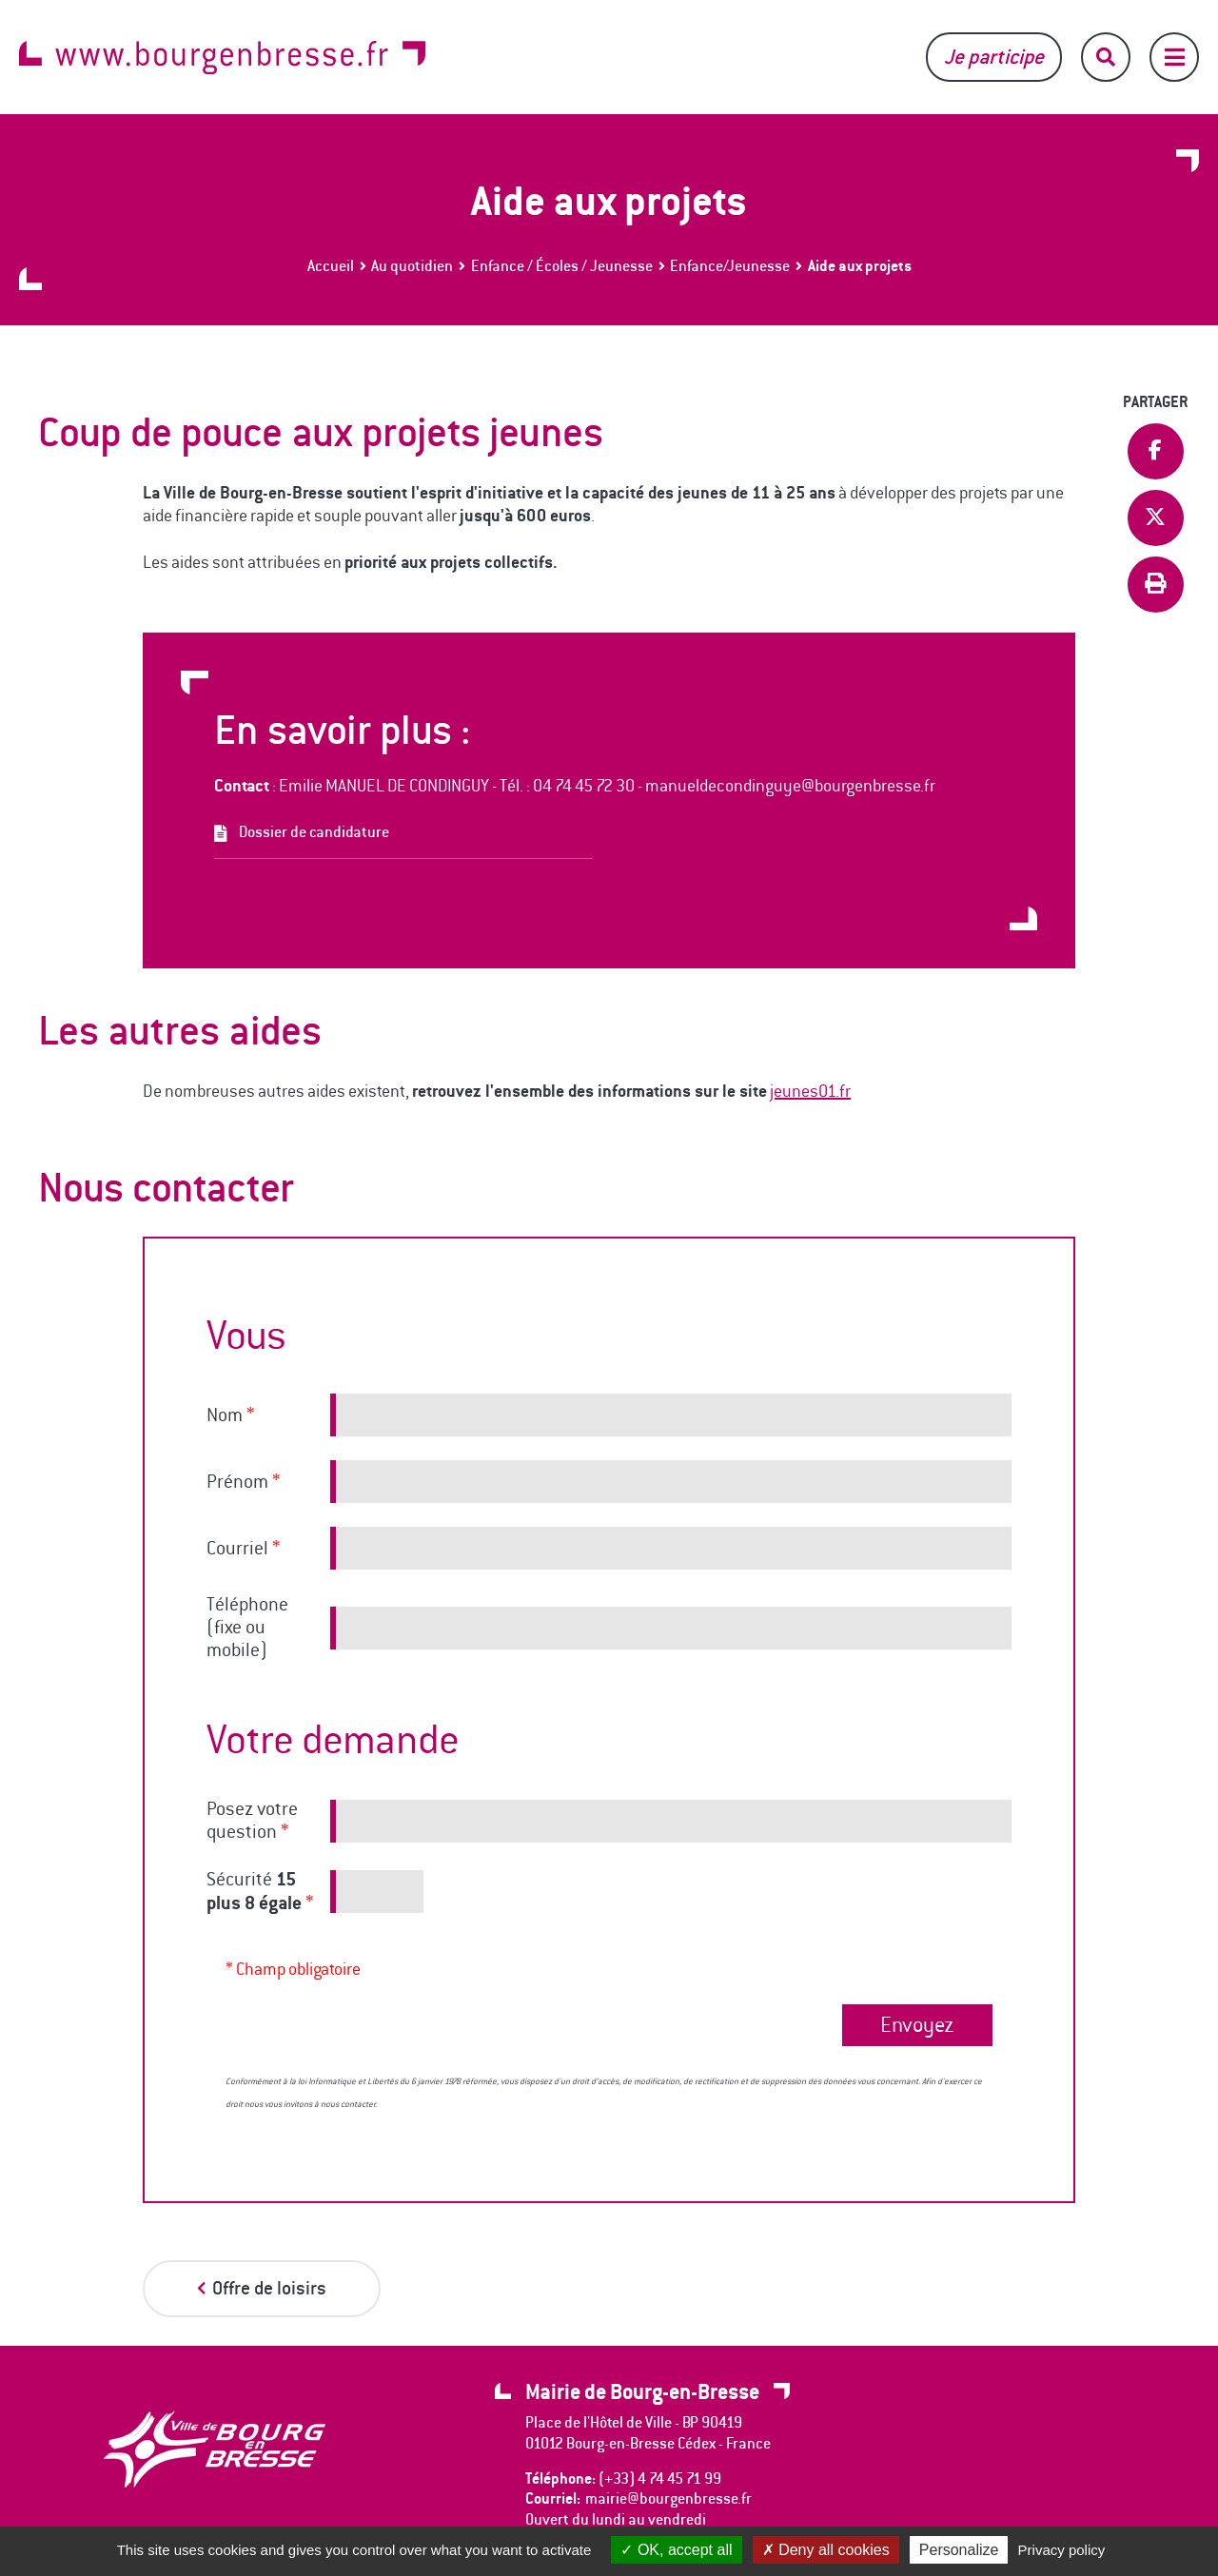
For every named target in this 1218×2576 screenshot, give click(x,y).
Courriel (243, 1548)
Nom (230, 1415)
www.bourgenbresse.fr (222, 57)
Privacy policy (1062, 2550)
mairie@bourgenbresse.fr (668, 2498)
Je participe (994, 56)
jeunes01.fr (810, 1091)
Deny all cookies (826, 2550)
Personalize (959, 2550)
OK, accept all (676, 2550)
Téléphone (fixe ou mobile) (247, 1627)
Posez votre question (252, 1821)
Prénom (243, 1482)
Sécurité (259, 1891)
